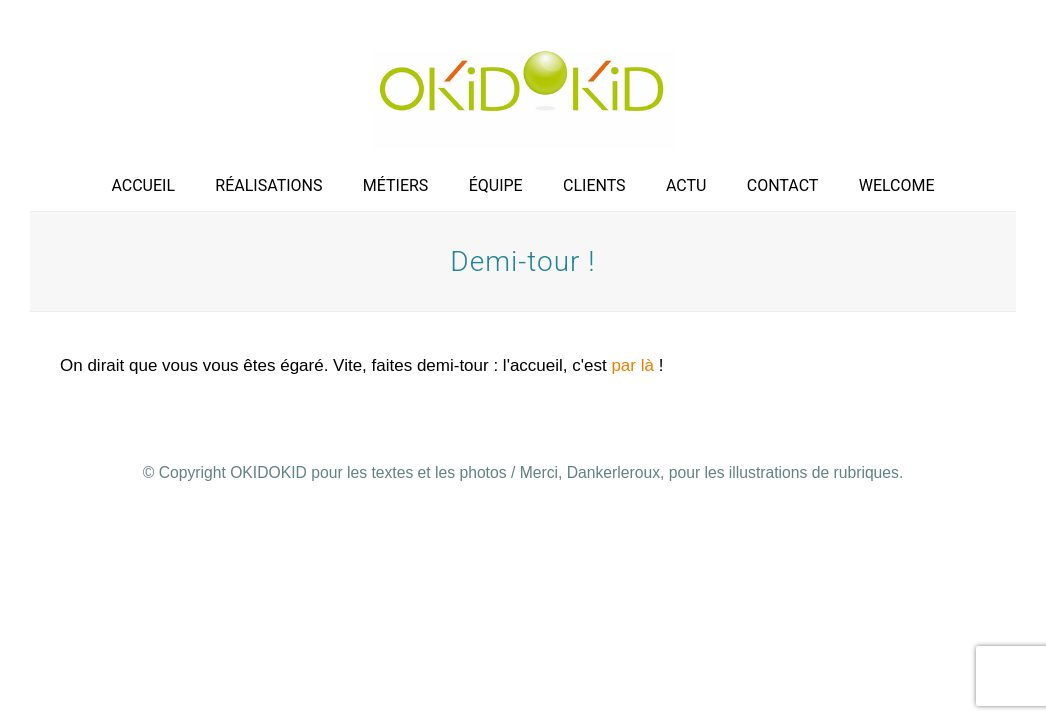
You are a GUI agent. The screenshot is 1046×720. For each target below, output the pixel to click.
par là (630, 365)
